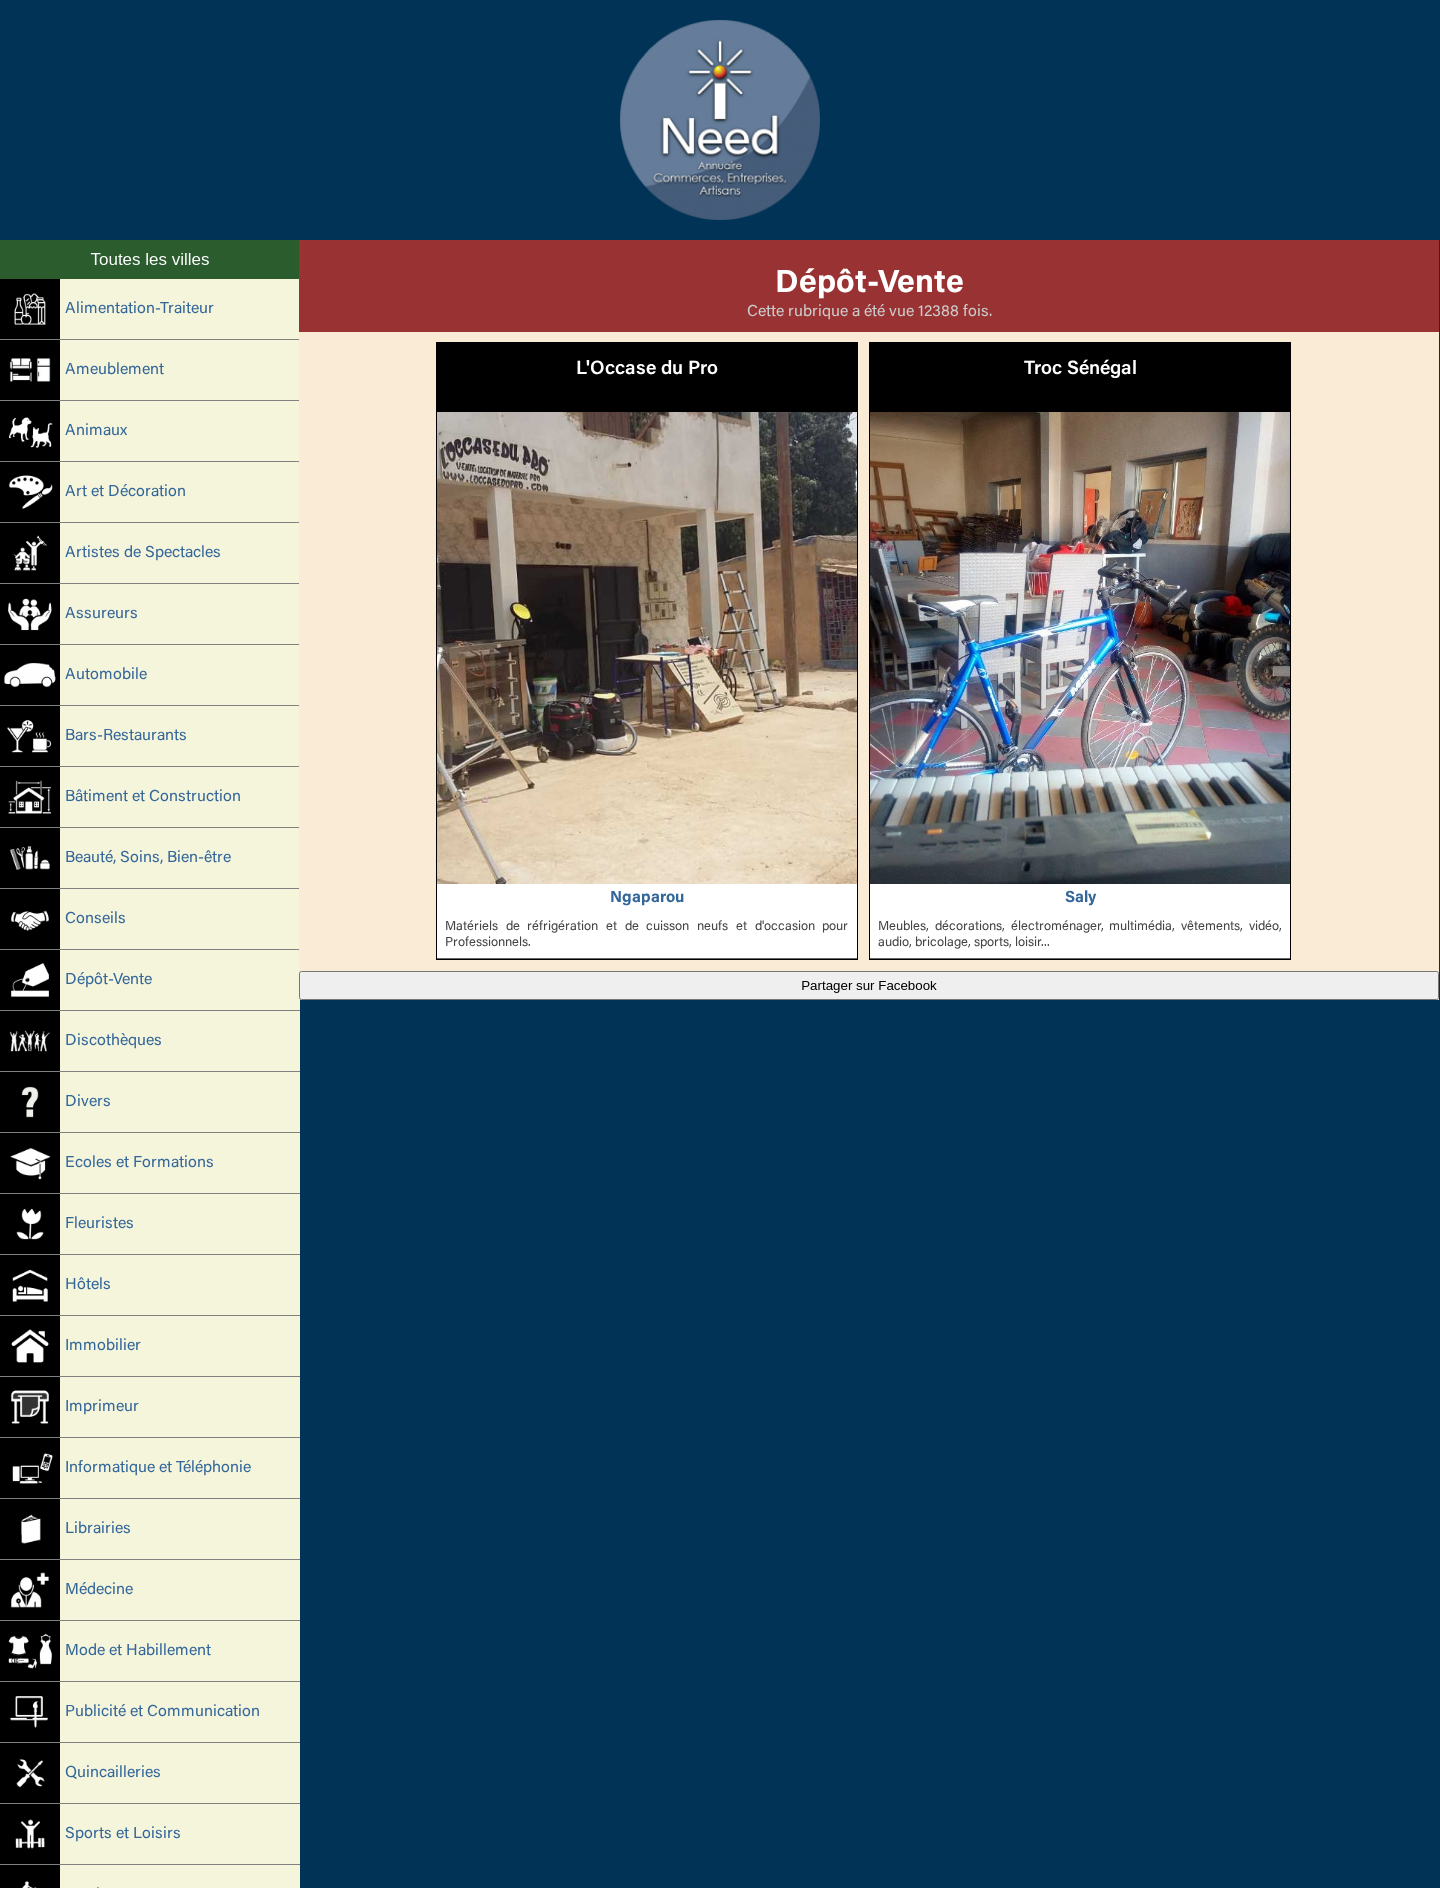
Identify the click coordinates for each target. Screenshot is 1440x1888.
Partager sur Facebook (869, 985)
